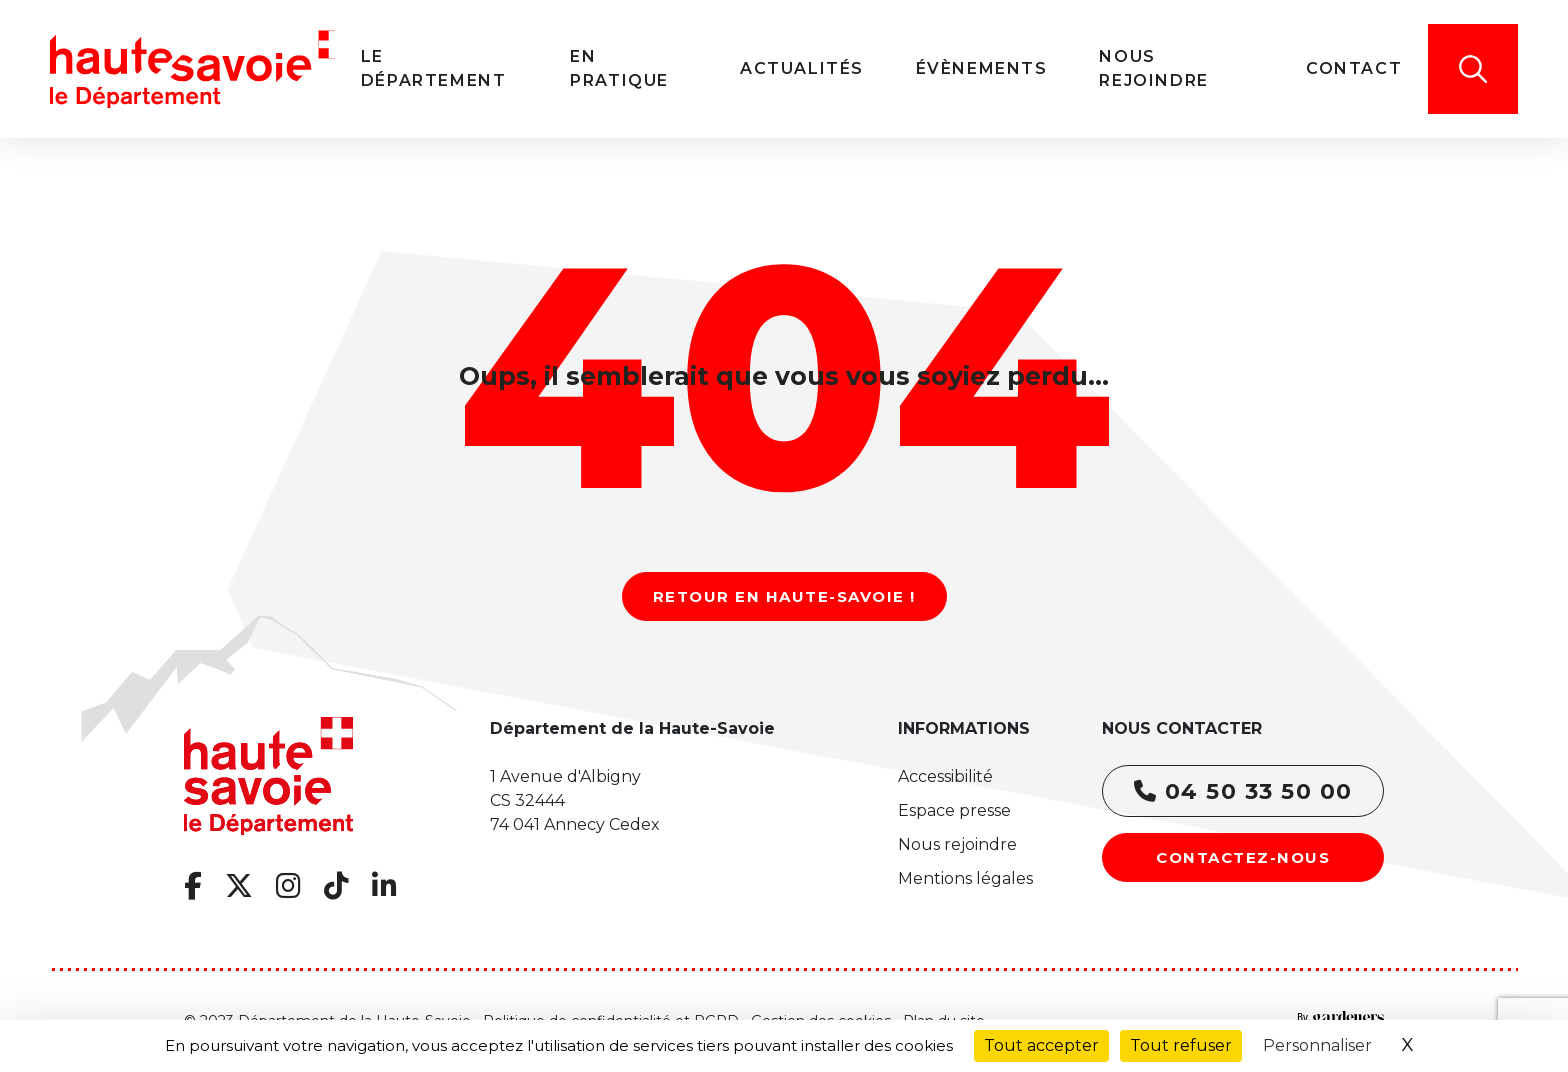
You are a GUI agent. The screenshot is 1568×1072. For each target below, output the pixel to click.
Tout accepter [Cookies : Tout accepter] (1041, 1045)
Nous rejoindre (957, 844)
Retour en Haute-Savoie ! (784, 596)
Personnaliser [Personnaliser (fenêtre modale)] (1317, 1045)
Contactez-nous (1243, 857)
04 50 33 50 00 (1243, 791)
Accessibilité (945, 776)
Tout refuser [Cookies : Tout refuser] (1181, 1045)
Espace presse (954, 810)
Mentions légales (965, 878)
